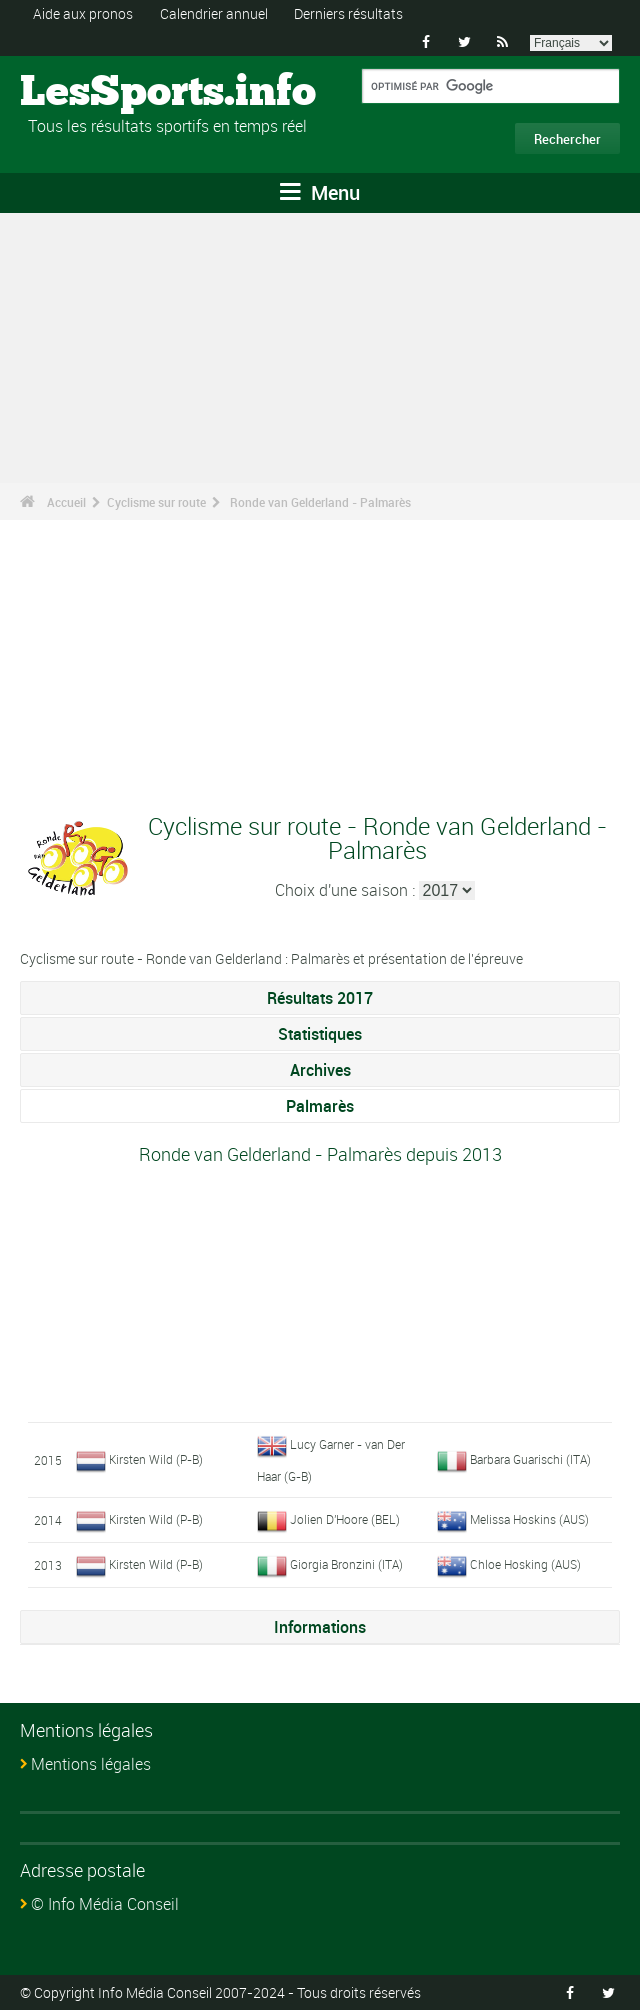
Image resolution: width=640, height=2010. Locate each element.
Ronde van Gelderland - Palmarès (320, 502)
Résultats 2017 (320, 998)
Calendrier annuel (214, 13)
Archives (320, 1070)
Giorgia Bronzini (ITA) (346, 1564)
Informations (320, 1627)
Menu (320, 192)
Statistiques (320, 1034)
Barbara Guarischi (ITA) (530, 1459)
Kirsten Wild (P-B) (156, 1459)
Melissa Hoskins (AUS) (529, 1519)
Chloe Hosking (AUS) (525, 1564)
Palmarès (320, 1106)
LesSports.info (95, 93)
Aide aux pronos (83, 13)
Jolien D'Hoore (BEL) (345, 1519)
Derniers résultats (348, 13)
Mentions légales (91, 1764)
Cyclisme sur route (156, 502)
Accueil (66, 502)
